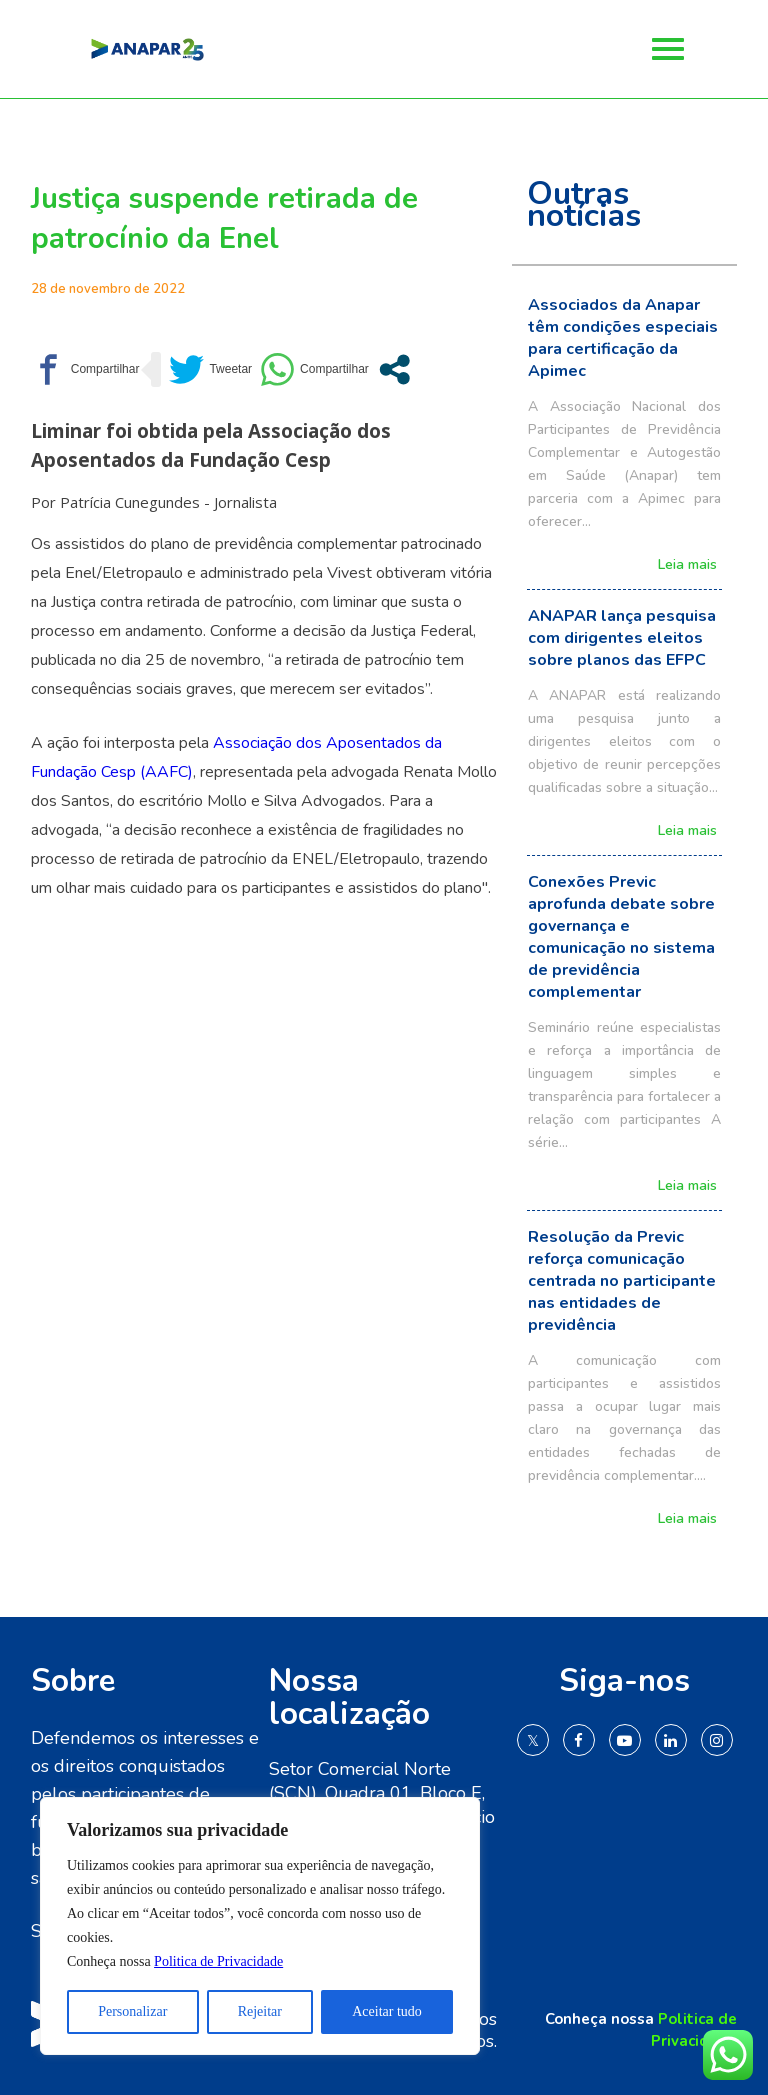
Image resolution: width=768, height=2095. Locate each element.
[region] (260, 1926)
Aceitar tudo (387, 2011)
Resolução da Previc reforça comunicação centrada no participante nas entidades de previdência (622, 1281)
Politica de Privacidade (218, 1961)
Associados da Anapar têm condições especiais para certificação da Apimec (623, 338)
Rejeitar (260, 2011)
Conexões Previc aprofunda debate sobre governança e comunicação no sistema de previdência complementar (621, 937)
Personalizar (132, 2011)
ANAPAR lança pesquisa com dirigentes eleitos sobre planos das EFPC (622, 638)
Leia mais (687, 565)
